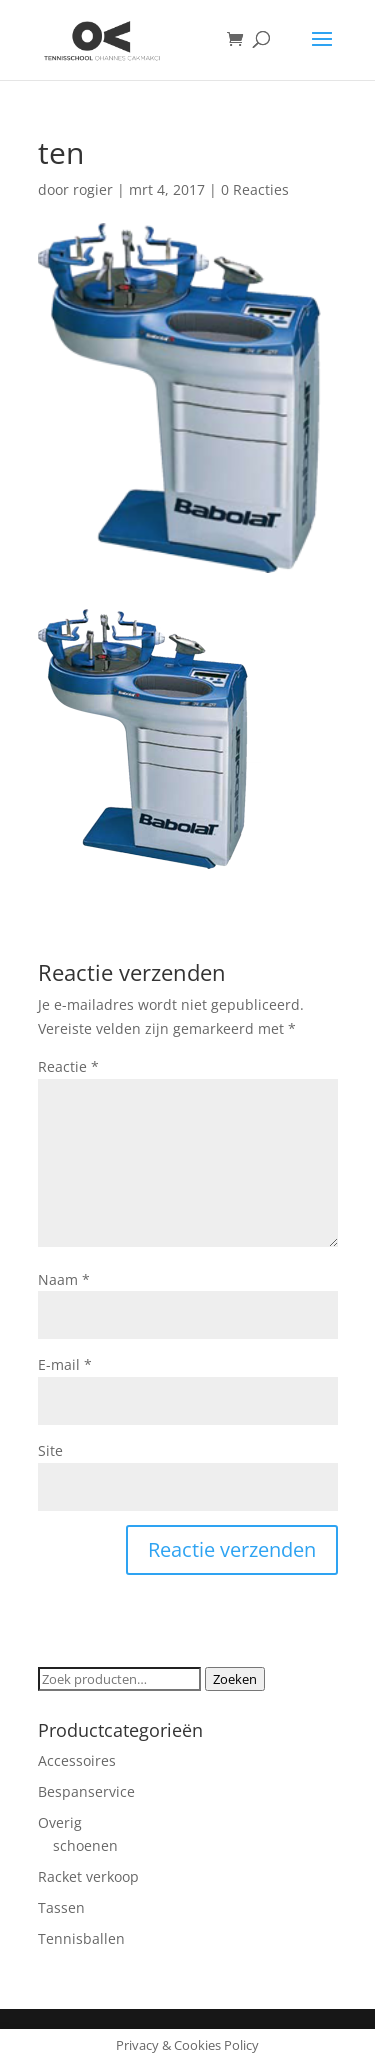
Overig (60, 1822)
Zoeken (235, 1679)
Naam (64, 1279)
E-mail (65, 1364)
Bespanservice (86, 1791)
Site (50, 1450)
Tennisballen (81, 1938)
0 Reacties (255, 189)
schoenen (85, 1845)
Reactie (68, 1066)
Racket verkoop (88, 1876)
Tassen (61, 1907)
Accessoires (77, 1760)
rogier (93, 189)
